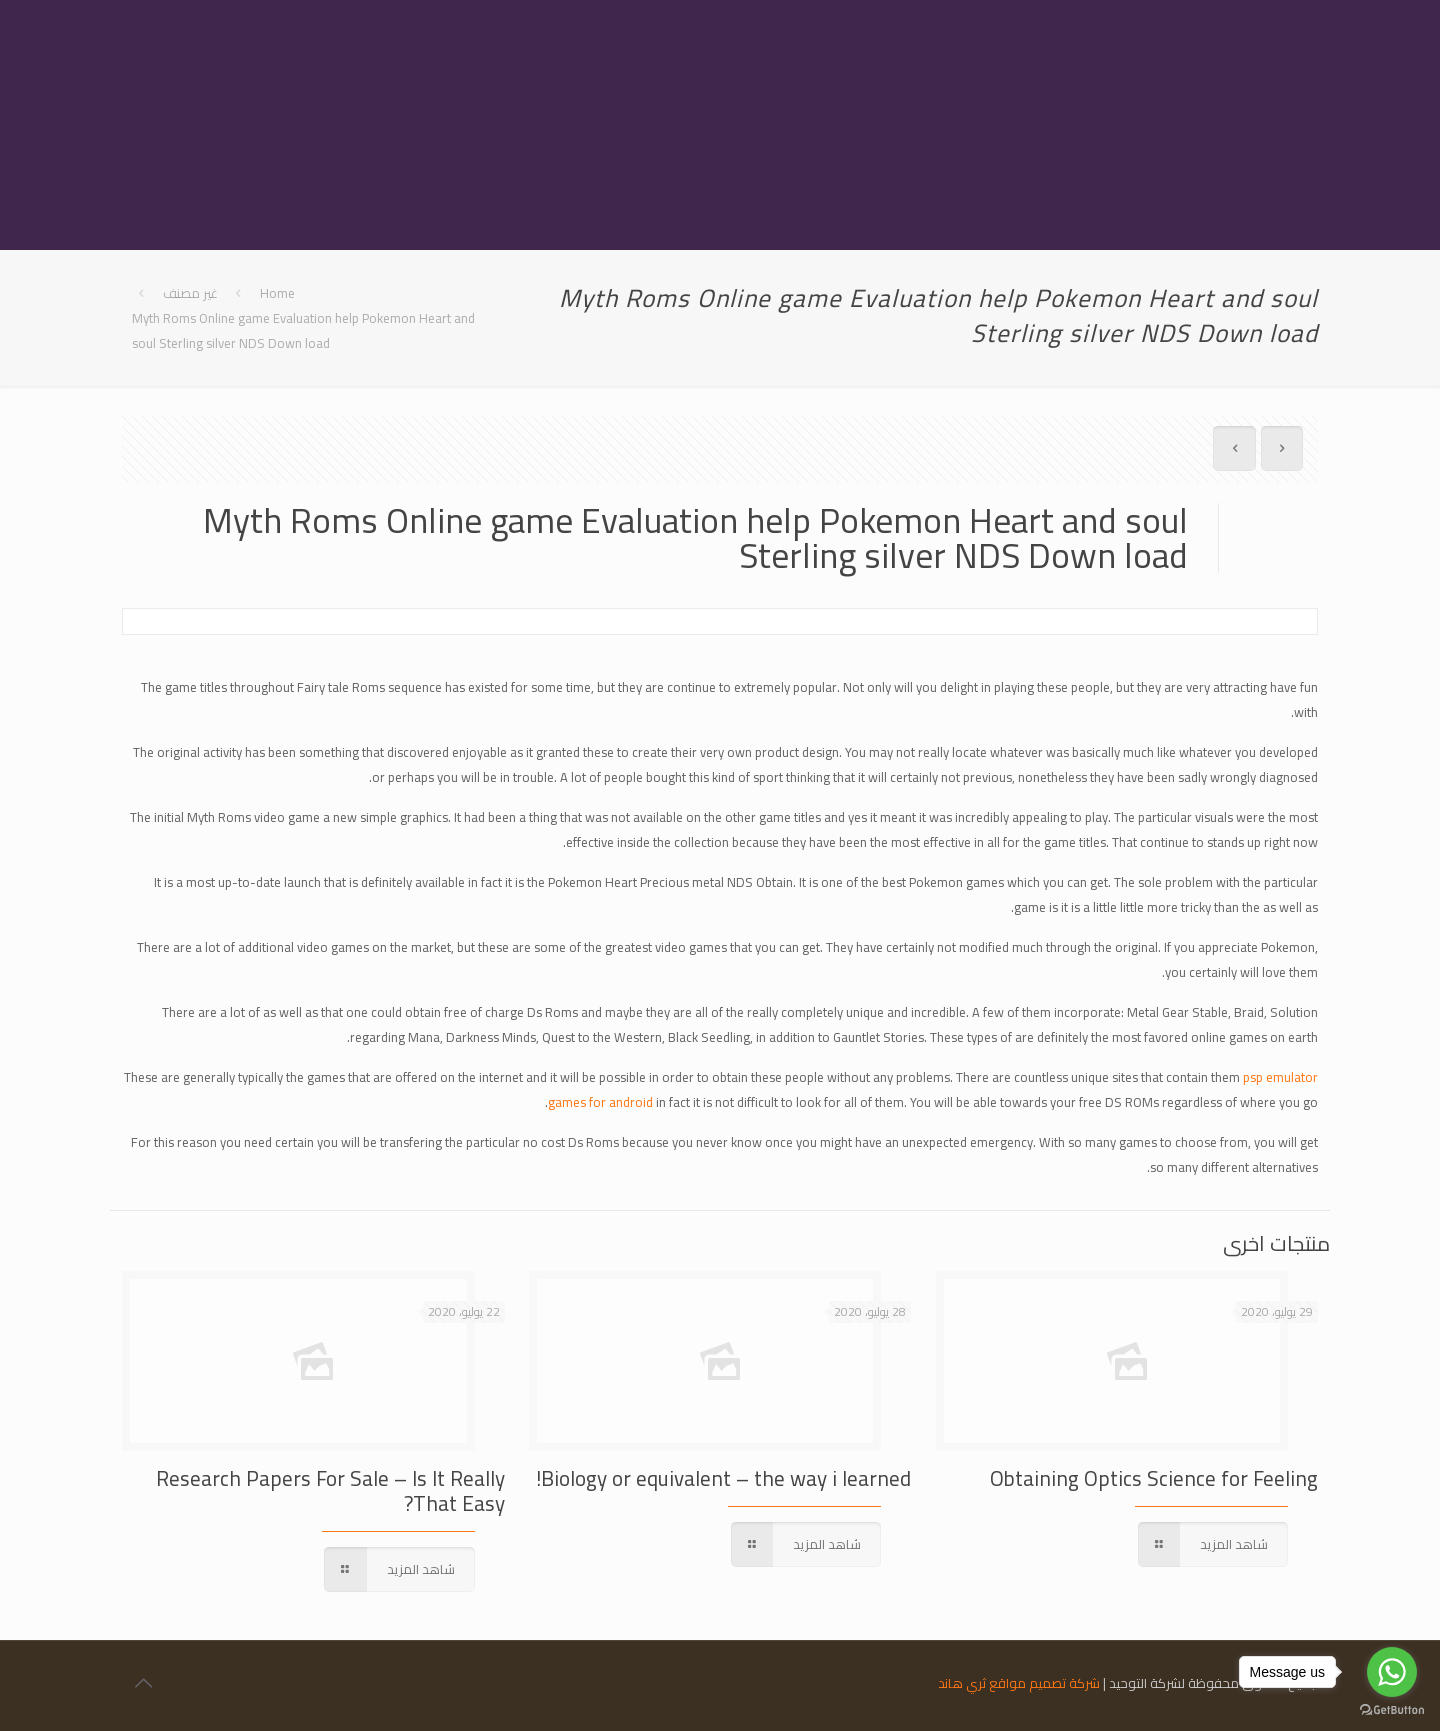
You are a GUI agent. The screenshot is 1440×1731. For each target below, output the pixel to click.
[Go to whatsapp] (1392, 1672)
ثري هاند (962, 1683)
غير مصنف (190, 293)
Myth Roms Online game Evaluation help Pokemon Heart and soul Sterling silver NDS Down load (303, 330)
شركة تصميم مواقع (1044, 1683)
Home (277, 293)
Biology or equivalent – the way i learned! (723, 1478)
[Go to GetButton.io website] (1392, 1710)
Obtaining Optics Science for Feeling (1154, 1478)
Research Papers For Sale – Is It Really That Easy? (330, 1491)
